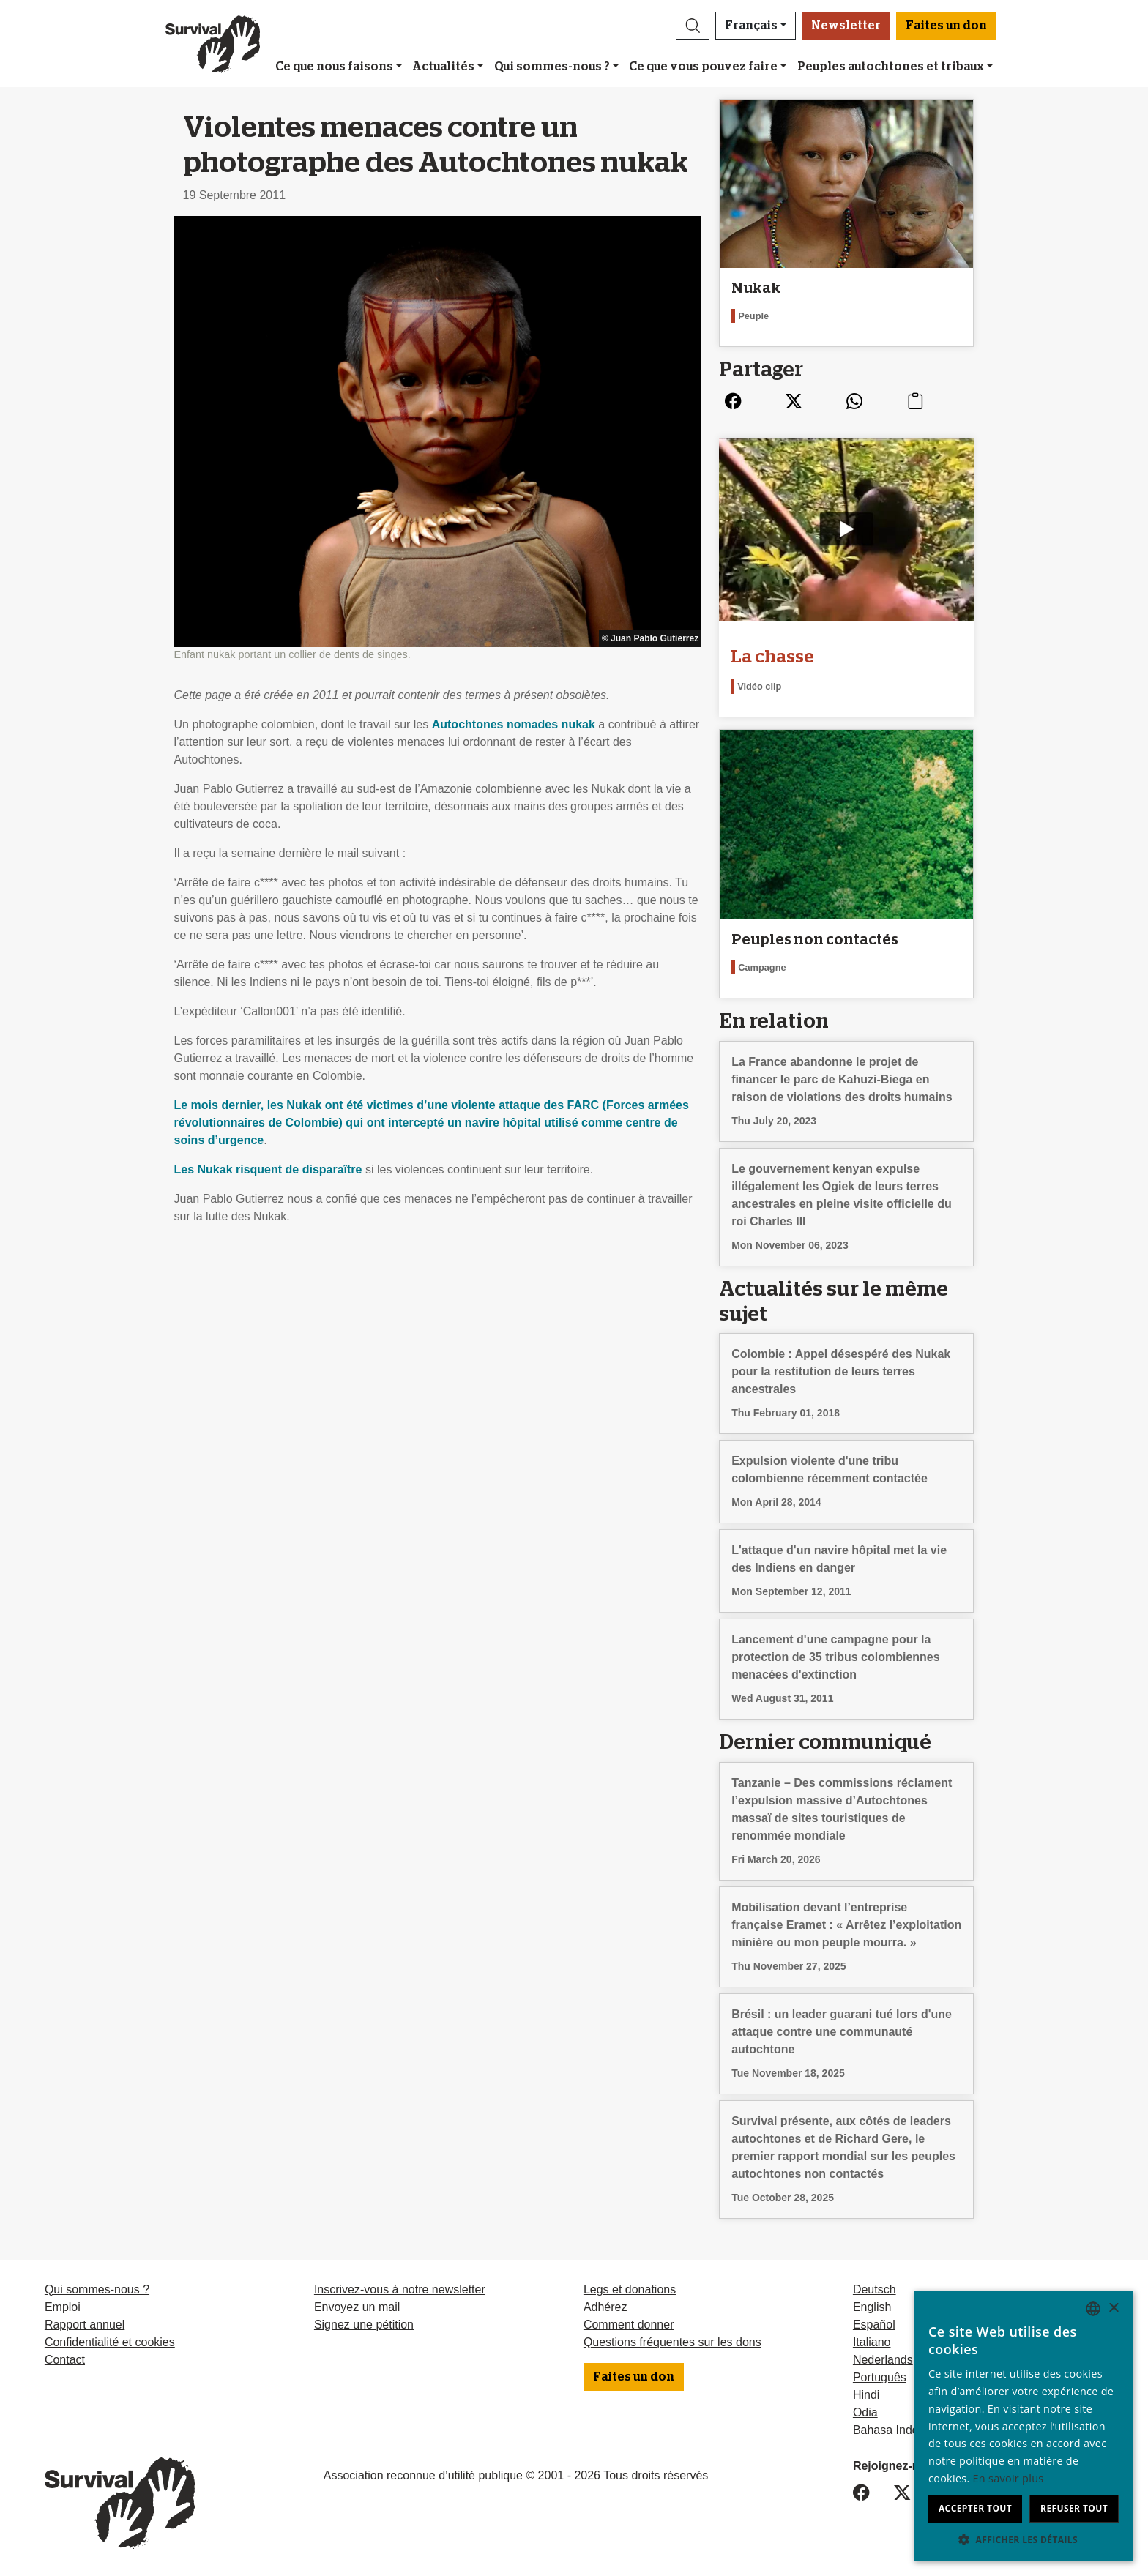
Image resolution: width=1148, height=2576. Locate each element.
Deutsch (874, 2289)
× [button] (1113, 2308)
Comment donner (629, 2324)
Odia (865, 2412)
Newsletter (846, 25)
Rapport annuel (84, 2324)
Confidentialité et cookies (110, 2342)
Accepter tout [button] (975, 2508)
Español (874, 2324)
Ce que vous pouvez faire (703, 66)
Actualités (443, 66)
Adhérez (605, 2307)
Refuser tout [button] (1074, 2508)
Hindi (866, 2395)
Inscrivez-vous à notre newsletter (399, 2289)
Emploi (63, 2307)
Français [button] (751, 25)
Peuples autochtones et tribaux (890, 66)
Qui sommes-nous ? (552, 66)
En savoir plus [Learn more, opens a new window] (1008, 2478)
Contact (65, 2359)
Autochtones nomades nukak (513, 724)
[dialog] (1023, 2426)
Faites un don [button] (946, 25)
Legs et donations (630, 2289)
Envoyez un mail (357, 2307)
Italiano (872, 2342)
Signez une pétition (364, 2324)
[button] (692, 26)
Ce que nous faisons (334, 66)
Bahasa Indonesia (900, 2430)
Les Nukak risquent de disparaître (268, 1169)
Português (879, 2377)
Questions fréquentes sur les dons (672, 2342)
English (872, 2307)
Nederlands (883, 2359)
